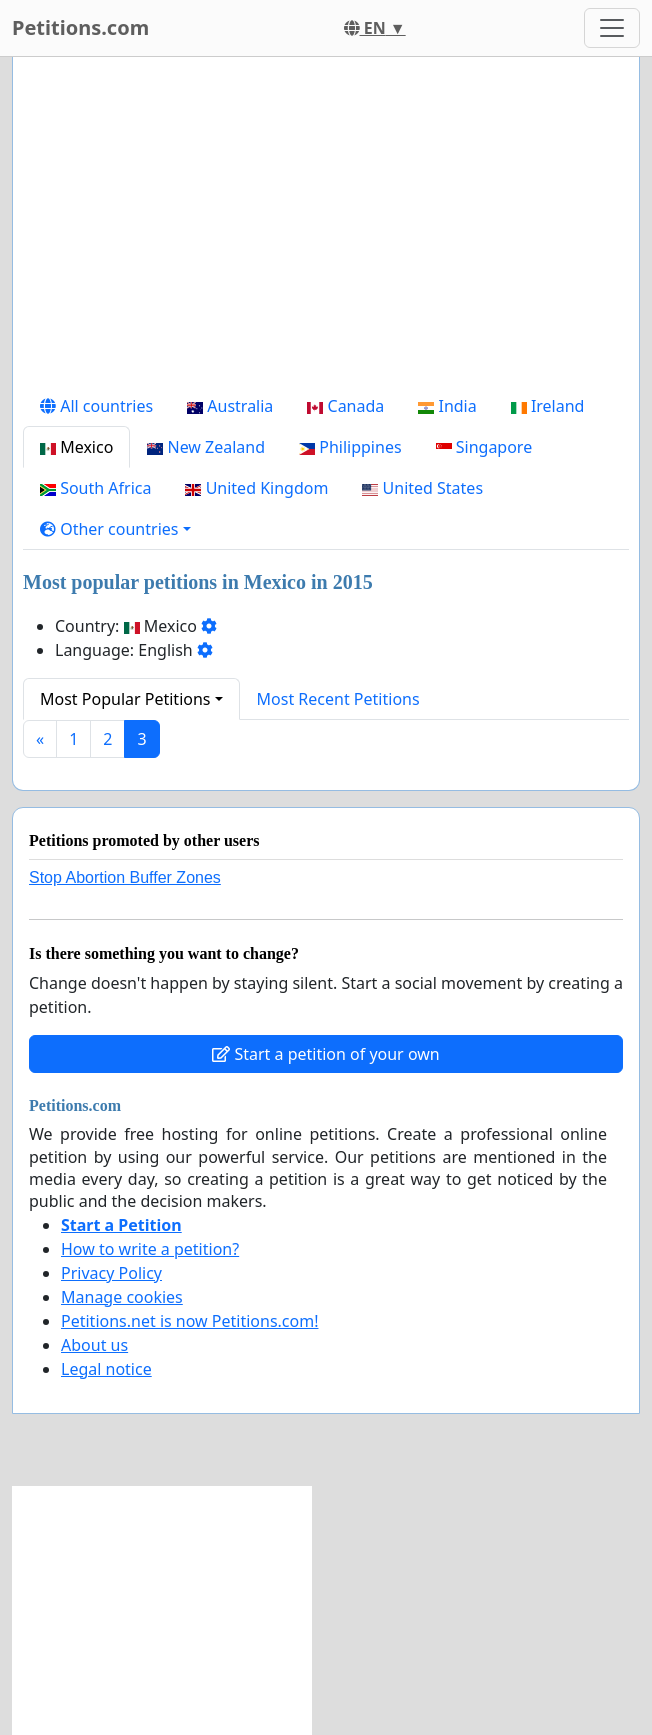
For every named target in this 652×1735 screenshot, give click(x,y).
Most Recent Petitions (338, 699)
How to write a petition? (150, 1249)
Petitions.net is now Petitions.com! (189, 1321)
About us (94, 1345)
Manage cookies (122, 1297)
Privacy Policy (111, 1273)
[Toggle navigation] (612, 28)
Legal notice (106, 1369)
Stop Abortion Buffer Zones (125, 877)
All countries (96, 406)
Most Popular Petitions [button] (125, 699)
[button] (115, 529)
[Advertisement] (326, 229)
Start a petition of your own (325, 1054)
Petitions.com (80, 27)
